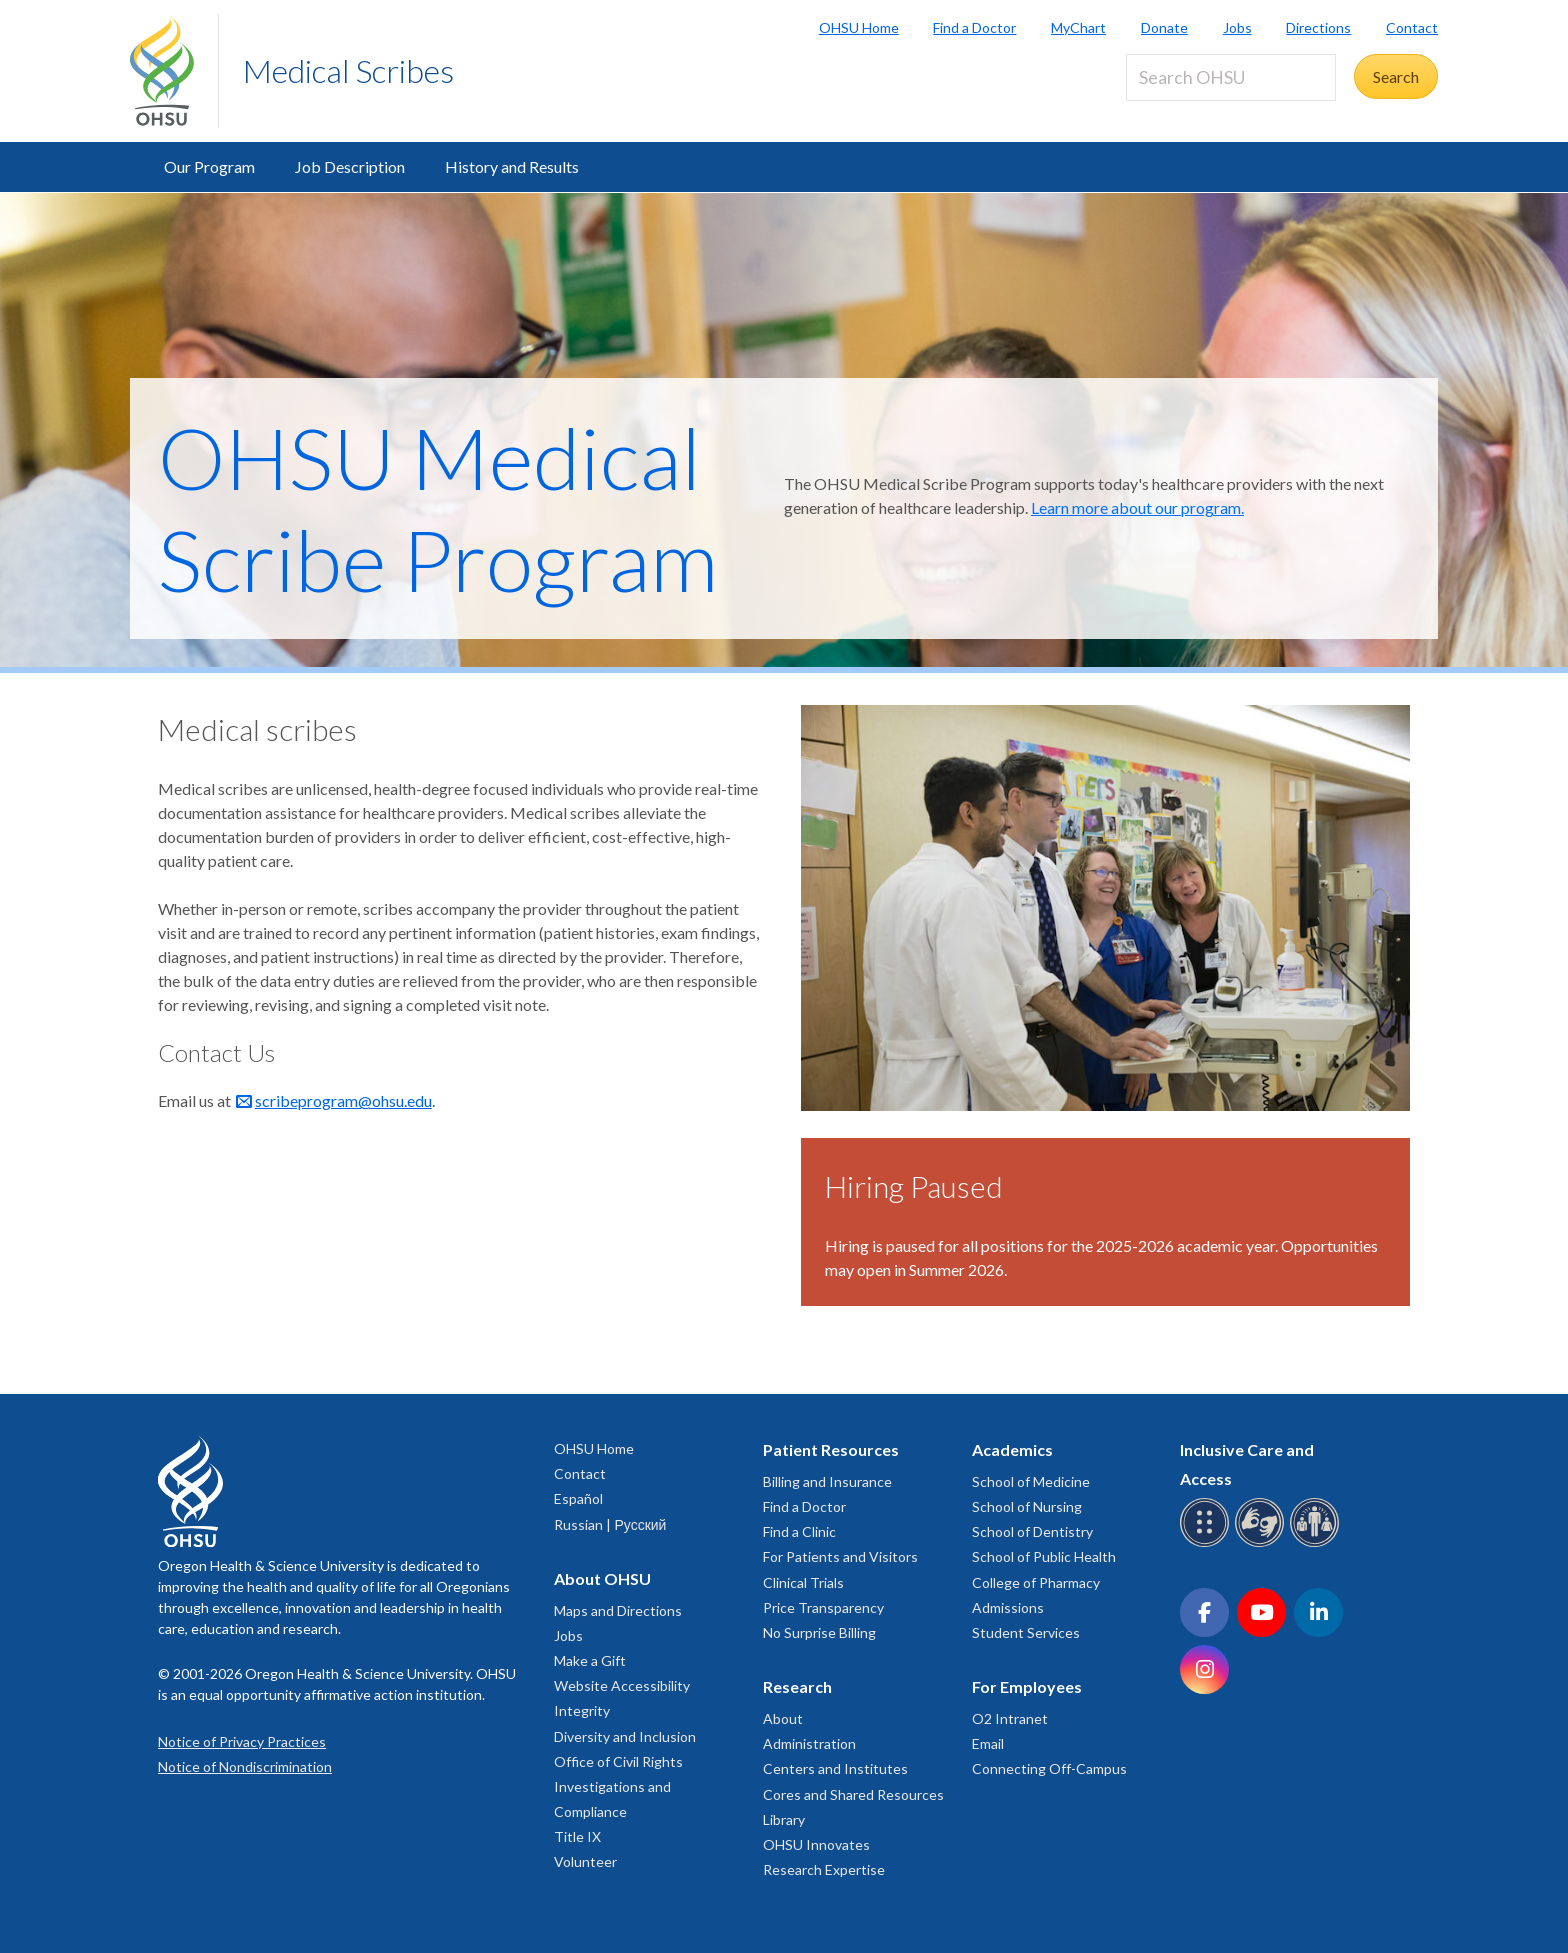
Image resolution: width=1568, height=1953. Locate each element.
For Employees (1027, 1686)
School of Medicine (1031, 1481)
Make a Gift (590, 1660)
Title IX (577, 1836)
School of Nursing (1027, 1506)
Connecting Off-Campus (1049, 1768)
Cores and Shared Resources (853, 1794)
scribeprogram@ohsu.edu (343, 1100)
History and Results (512, 166)
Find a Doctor (974, 27)
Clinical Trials (803, 1582)
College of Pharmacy (1036, 1582)
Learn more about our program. (1137, 507)
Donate (1164, 27)
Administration (809, 1743)
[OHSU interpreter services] (1317, 1543)
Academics (1012, 1449)
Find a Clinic (799, 1531)
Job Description (350, 166)
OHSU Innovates (816, 1844)
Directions (1318, 27)
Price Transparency (823, 1607)
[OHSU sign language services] (1262, 1543)
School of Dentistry (1032, 1531)
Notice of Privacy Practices (242, 1741)
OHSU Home (859, 27)
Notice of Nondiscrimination (245, 1766)
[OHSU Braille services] (1207, 1543)
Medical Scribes (348, 70)
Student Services (1026, 1632)
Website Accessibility (622, 1685)
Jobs (1237, 27)
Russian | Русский (610, 1524)
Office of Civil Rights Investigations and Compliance (618, 1786)
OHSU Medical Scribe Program (438, 508)
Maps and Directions (618, 1610)
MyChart (1078, 27)
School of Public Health (1044, 1556)
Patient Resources (831, 1449)
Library (784, 1819)
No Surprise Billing (819, 1632)
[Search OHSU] (1231, 77)
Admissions (1008, 1607)
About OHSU (602, 1578)
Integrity (582, 1710)
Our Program (209, 166)
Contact (1412, 27)
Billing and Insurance (827, 1481)
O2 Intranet (1010, 1718)
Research (797, 1686)
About (783, 1718)
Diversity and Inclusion (625, 1736)
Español (578, 1498)
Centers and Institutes (835, 1768)
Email (988, 1743)
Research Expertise (824, 1869)
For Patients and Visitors (840, 1556)
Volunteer (585, 1861)
